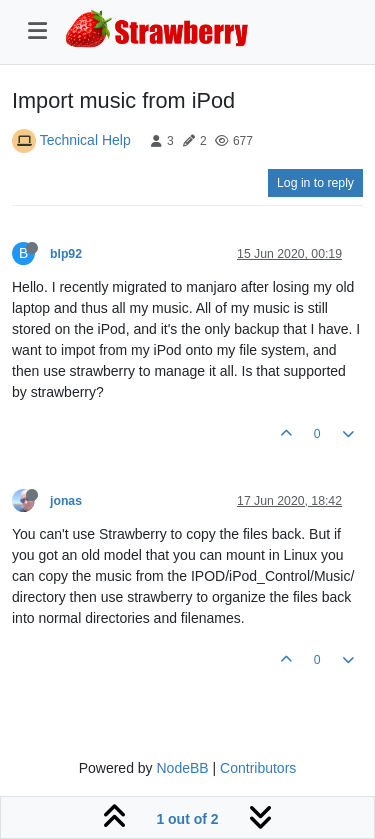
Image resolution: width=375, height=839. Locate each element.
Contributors (258, 768)
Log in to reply (315, 183)
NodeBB (182, 768)
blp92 (66, 254)
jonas (66, 501)
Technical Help (85, 140)
